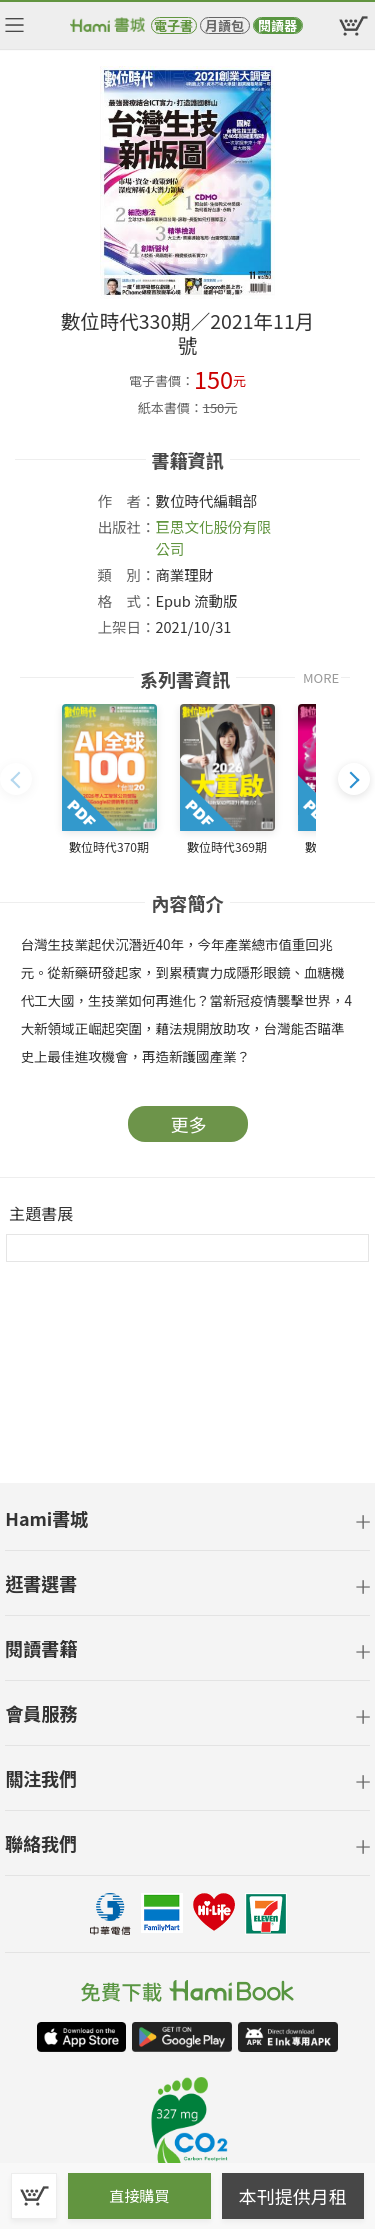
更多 (189, 1124)
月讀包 (224, 25)
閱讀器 (277, 25)
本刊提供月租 (293, 2196)
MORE (321, 677)
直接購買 (139, 2195)
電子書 (173, 25)
